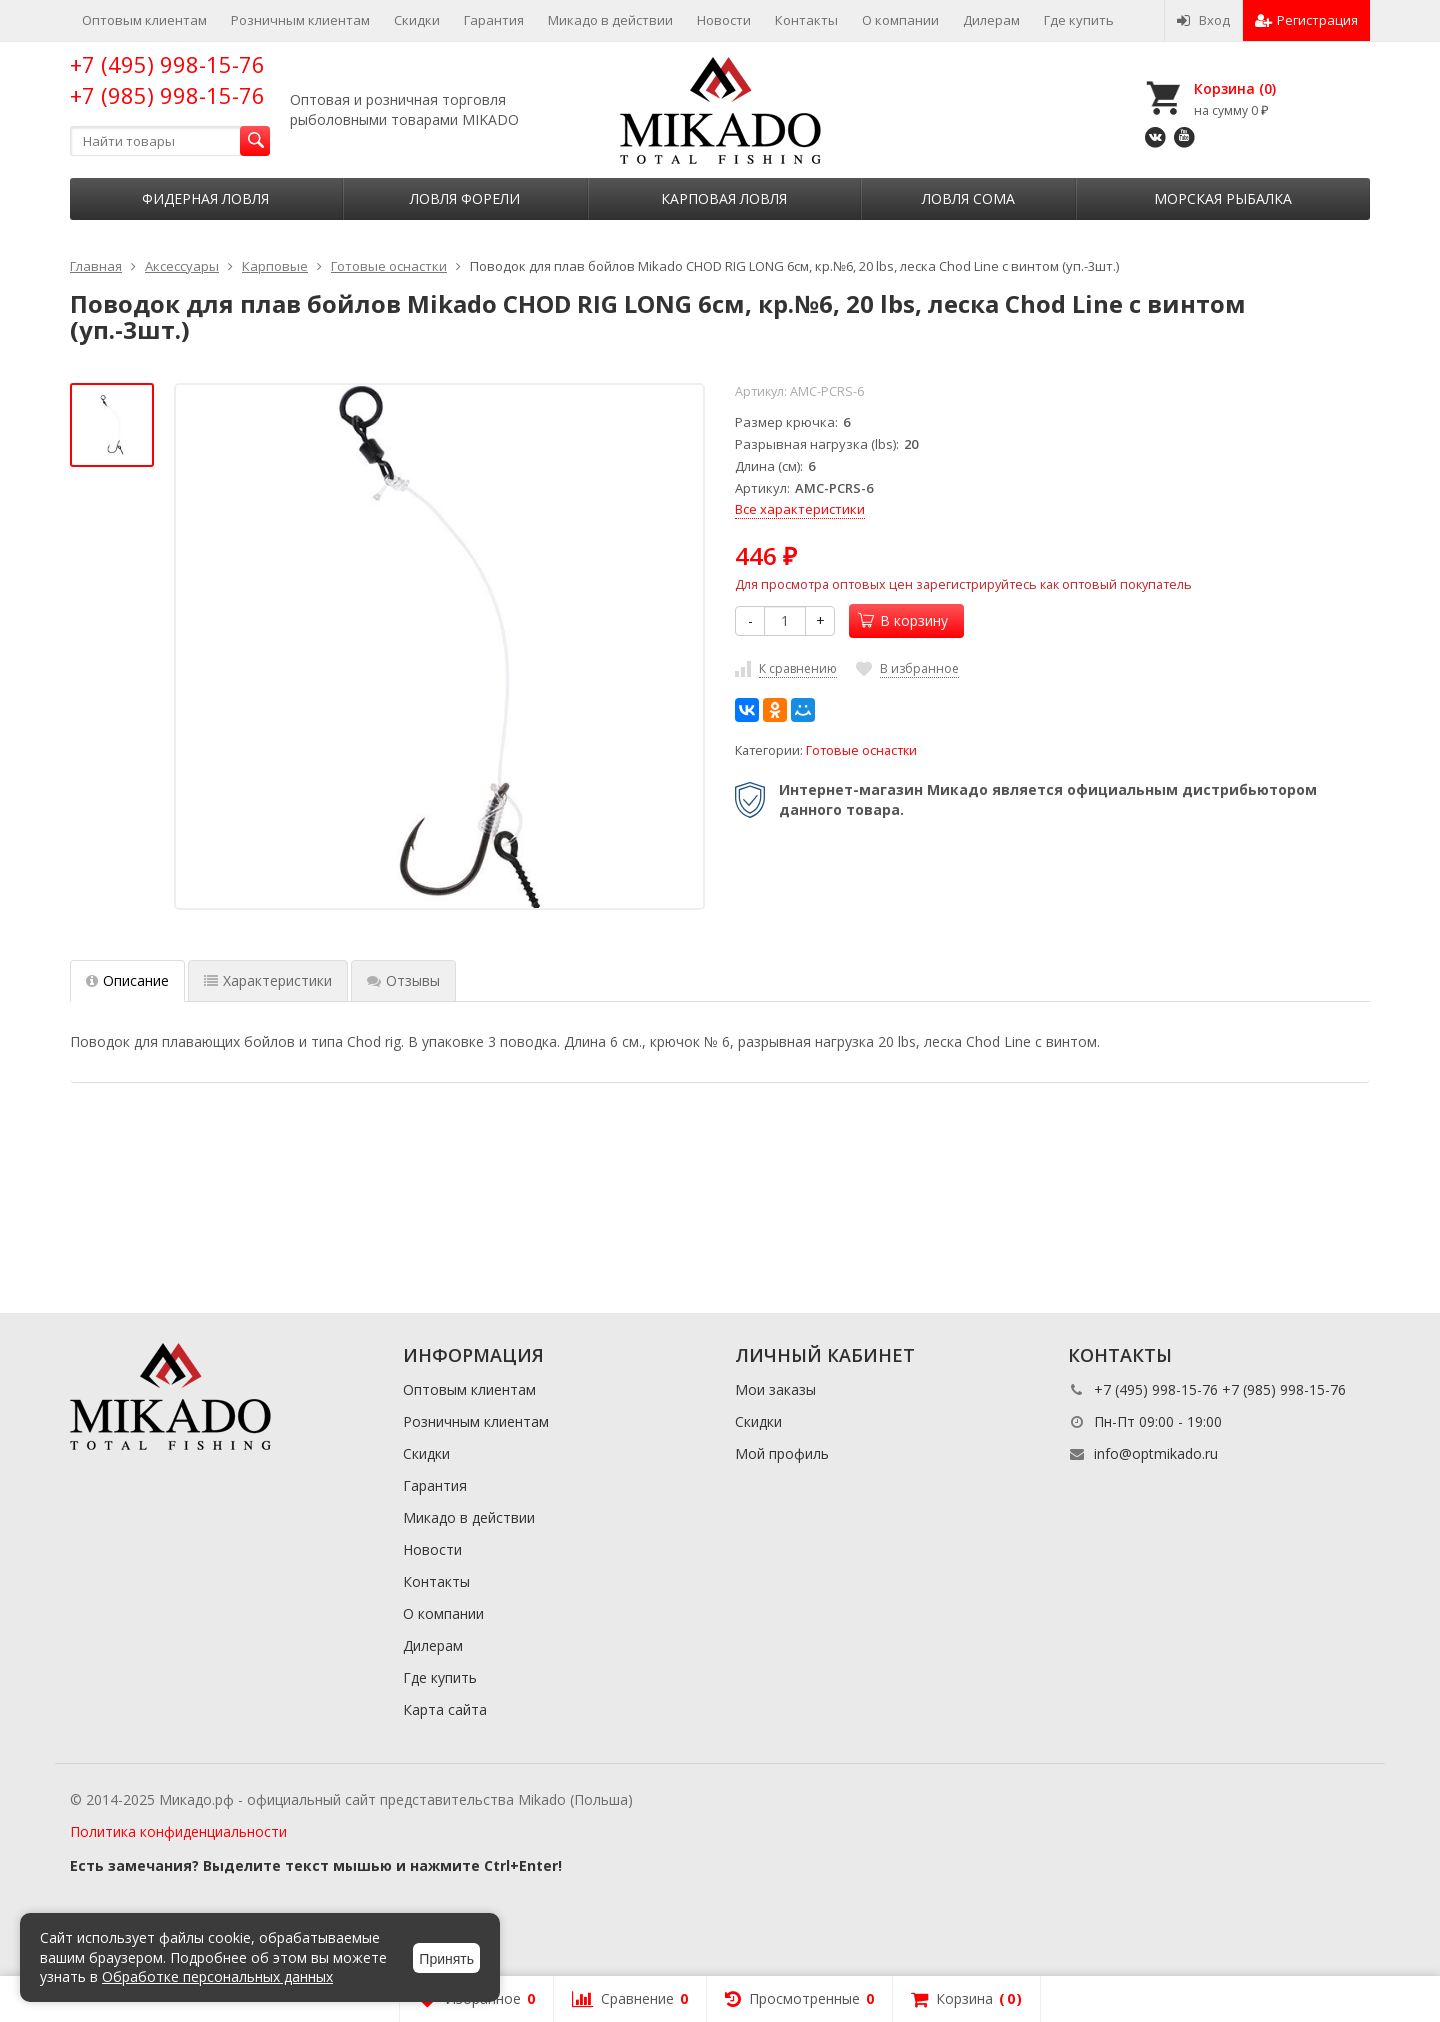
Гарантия (494, 20)
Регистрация (1306, 20)
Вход (1203, 20)
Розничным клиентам (300, 20)
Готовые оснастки (861, 750)
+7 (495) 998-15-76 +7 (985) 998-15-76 (167, 79)
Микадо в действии (610, 20)
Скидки (417, 20)
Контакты (806, 20)
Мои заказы (775, 1389)
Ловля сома (968, 198)
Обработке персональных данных (217, 1976)
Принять (446, 1959)
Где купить (1079, 20)
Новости (724, 20)
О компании (900, 20)
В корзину (903, 620)
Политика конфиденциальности (178, 1831)
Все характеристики (800, 509)
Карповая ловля (724, 198)
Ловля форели (465, 198)
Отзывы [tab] (403, 980)
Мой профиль (782, 1453)
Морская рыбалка (1223, 198)
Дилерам (991, 20)
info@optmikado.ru (1156, 1453)
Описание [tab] (127, 980)
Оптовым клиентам (144, 20)
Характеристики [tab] (268, 980)
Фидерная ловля (205, 198)
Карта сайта (445, 1709)
